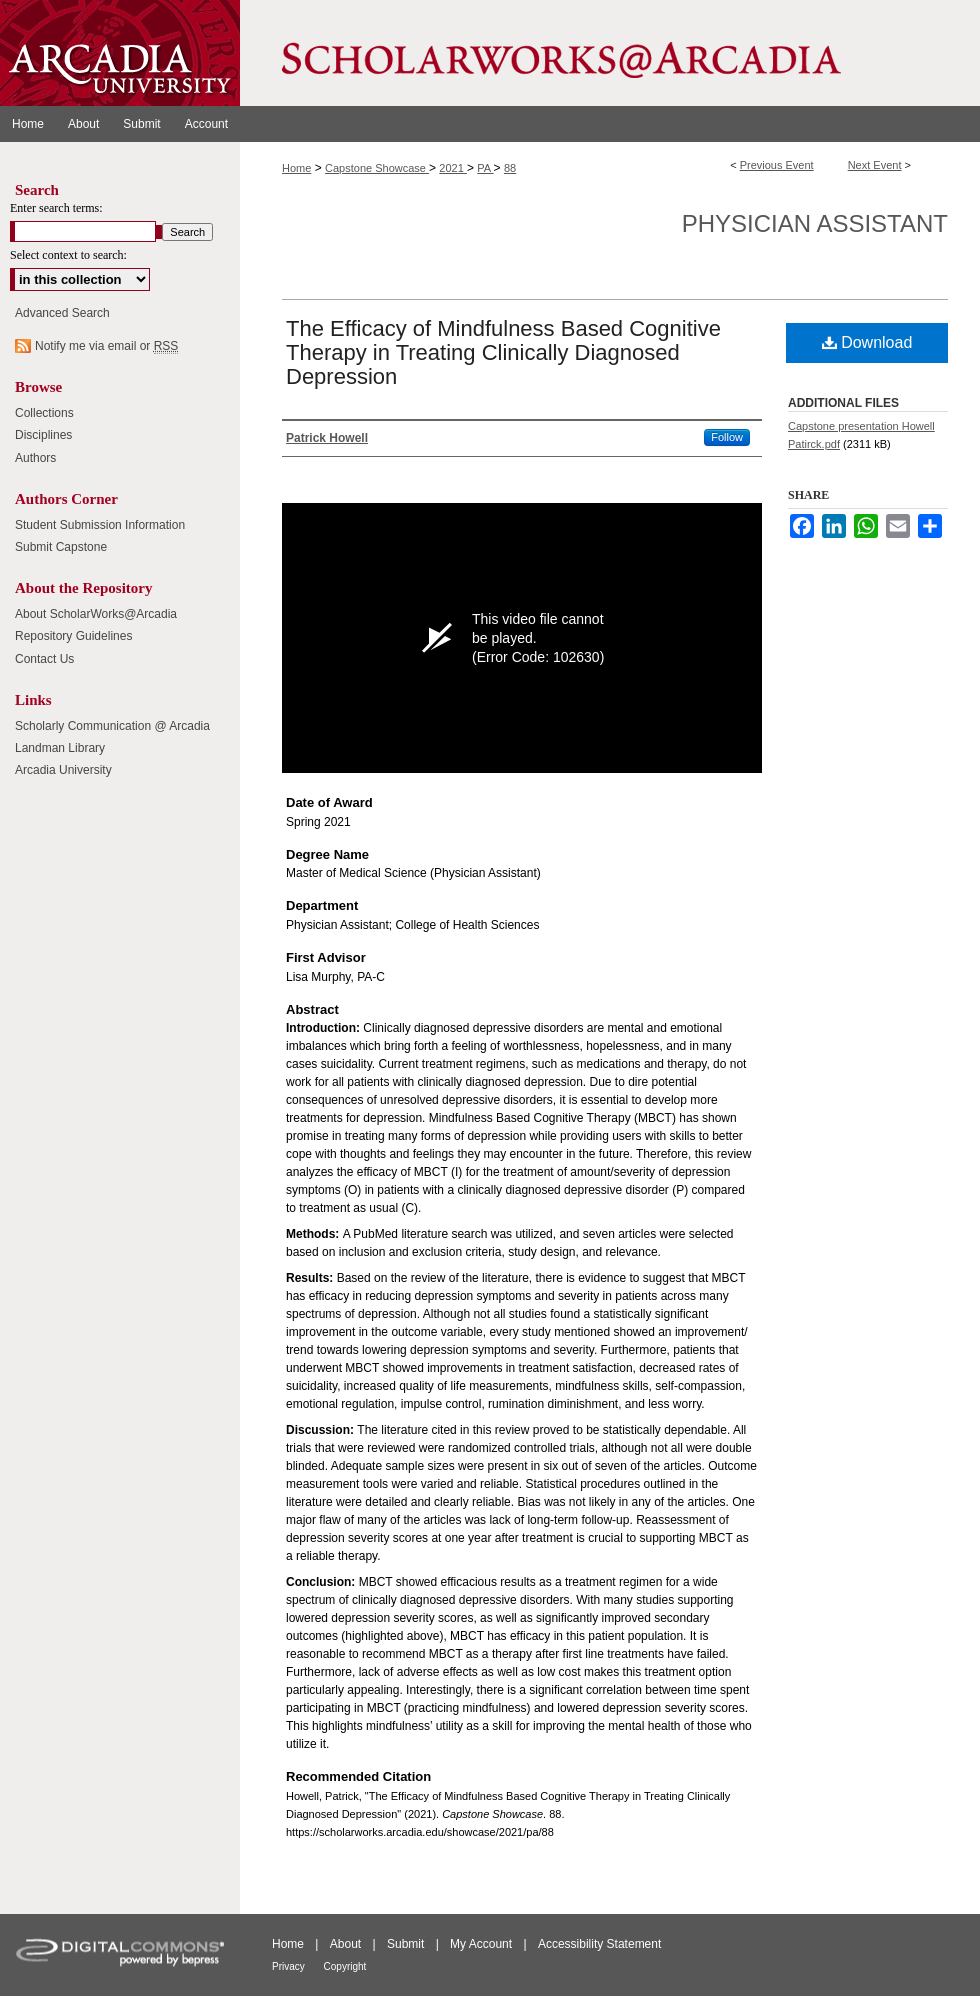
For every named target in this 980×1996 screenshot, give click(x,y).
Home (296, 168)
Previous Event (777, 165)
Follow (727, 437)
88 (510, 168)
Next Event (875, 165)
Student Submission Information (100, 525)
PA (485, 168)
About (347, 1944)
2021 (453, 168)
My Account (482, 1944)
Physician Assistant (815, 223)
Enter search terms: (56, 208)
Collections (44, 413)
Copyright (345, 1966)
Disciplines (43, 435)
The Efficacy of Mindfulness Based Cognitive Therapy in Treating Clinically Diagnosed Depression (503, 352)
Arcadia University (63, 770)
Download (867, 342)
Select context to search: (68, 255)
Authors (35, 458)
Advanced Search (62, 313)
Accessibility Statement (599, 1944)
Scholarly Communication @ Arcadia (112, 726)
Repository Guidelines (73, 636)
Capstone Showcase (377, 168)
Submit (407, 1944)
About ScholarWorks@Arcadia (96, 614)
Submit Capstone (61, 547)
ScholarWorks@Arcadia (610, 53)
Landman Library (60, 748)
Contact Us (44, 659)
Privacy (290, 1966)
